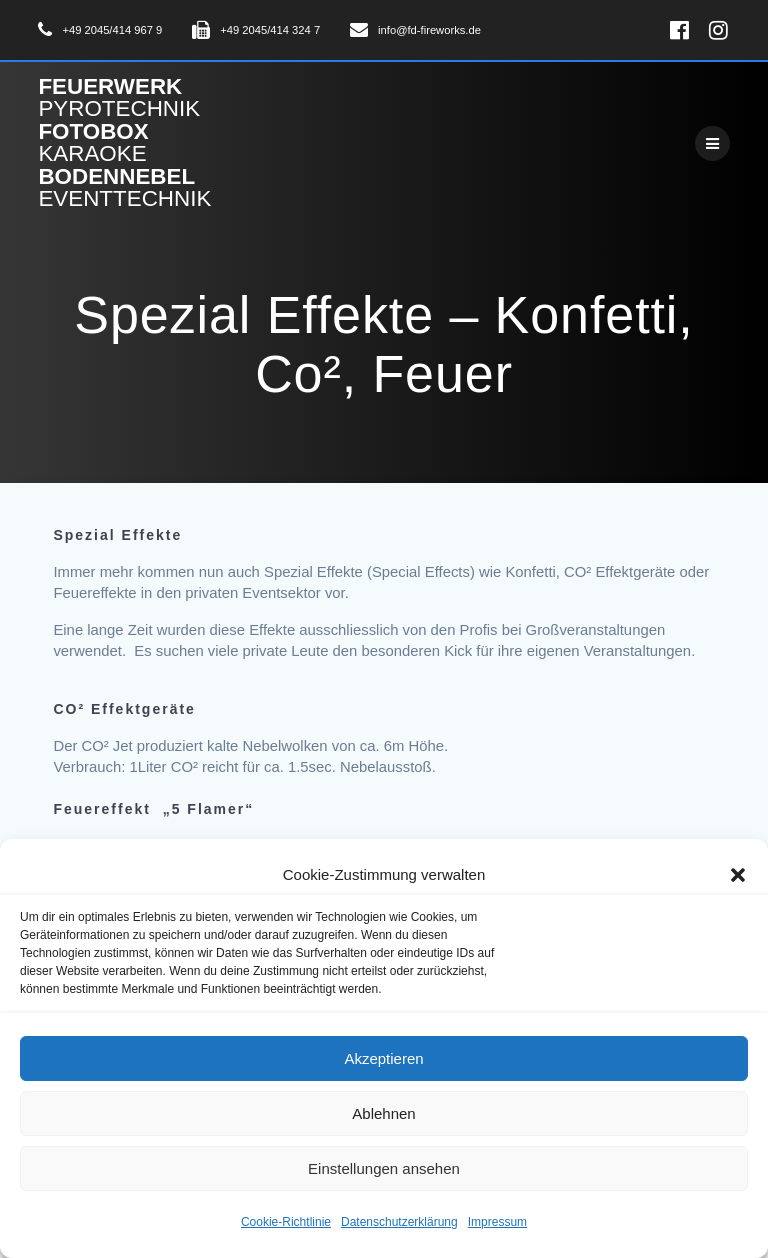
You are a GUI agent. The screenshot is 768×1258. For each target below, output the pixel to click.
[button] (738, 875)
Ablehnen (383, 1113)
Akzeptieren (383, 1058)
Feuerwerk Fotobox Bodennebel (124, 143)
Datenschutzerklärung (399, 1222)
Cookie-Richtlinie (286, 1222)
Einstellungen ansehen (384, 1168)
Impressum (497, 1222)
